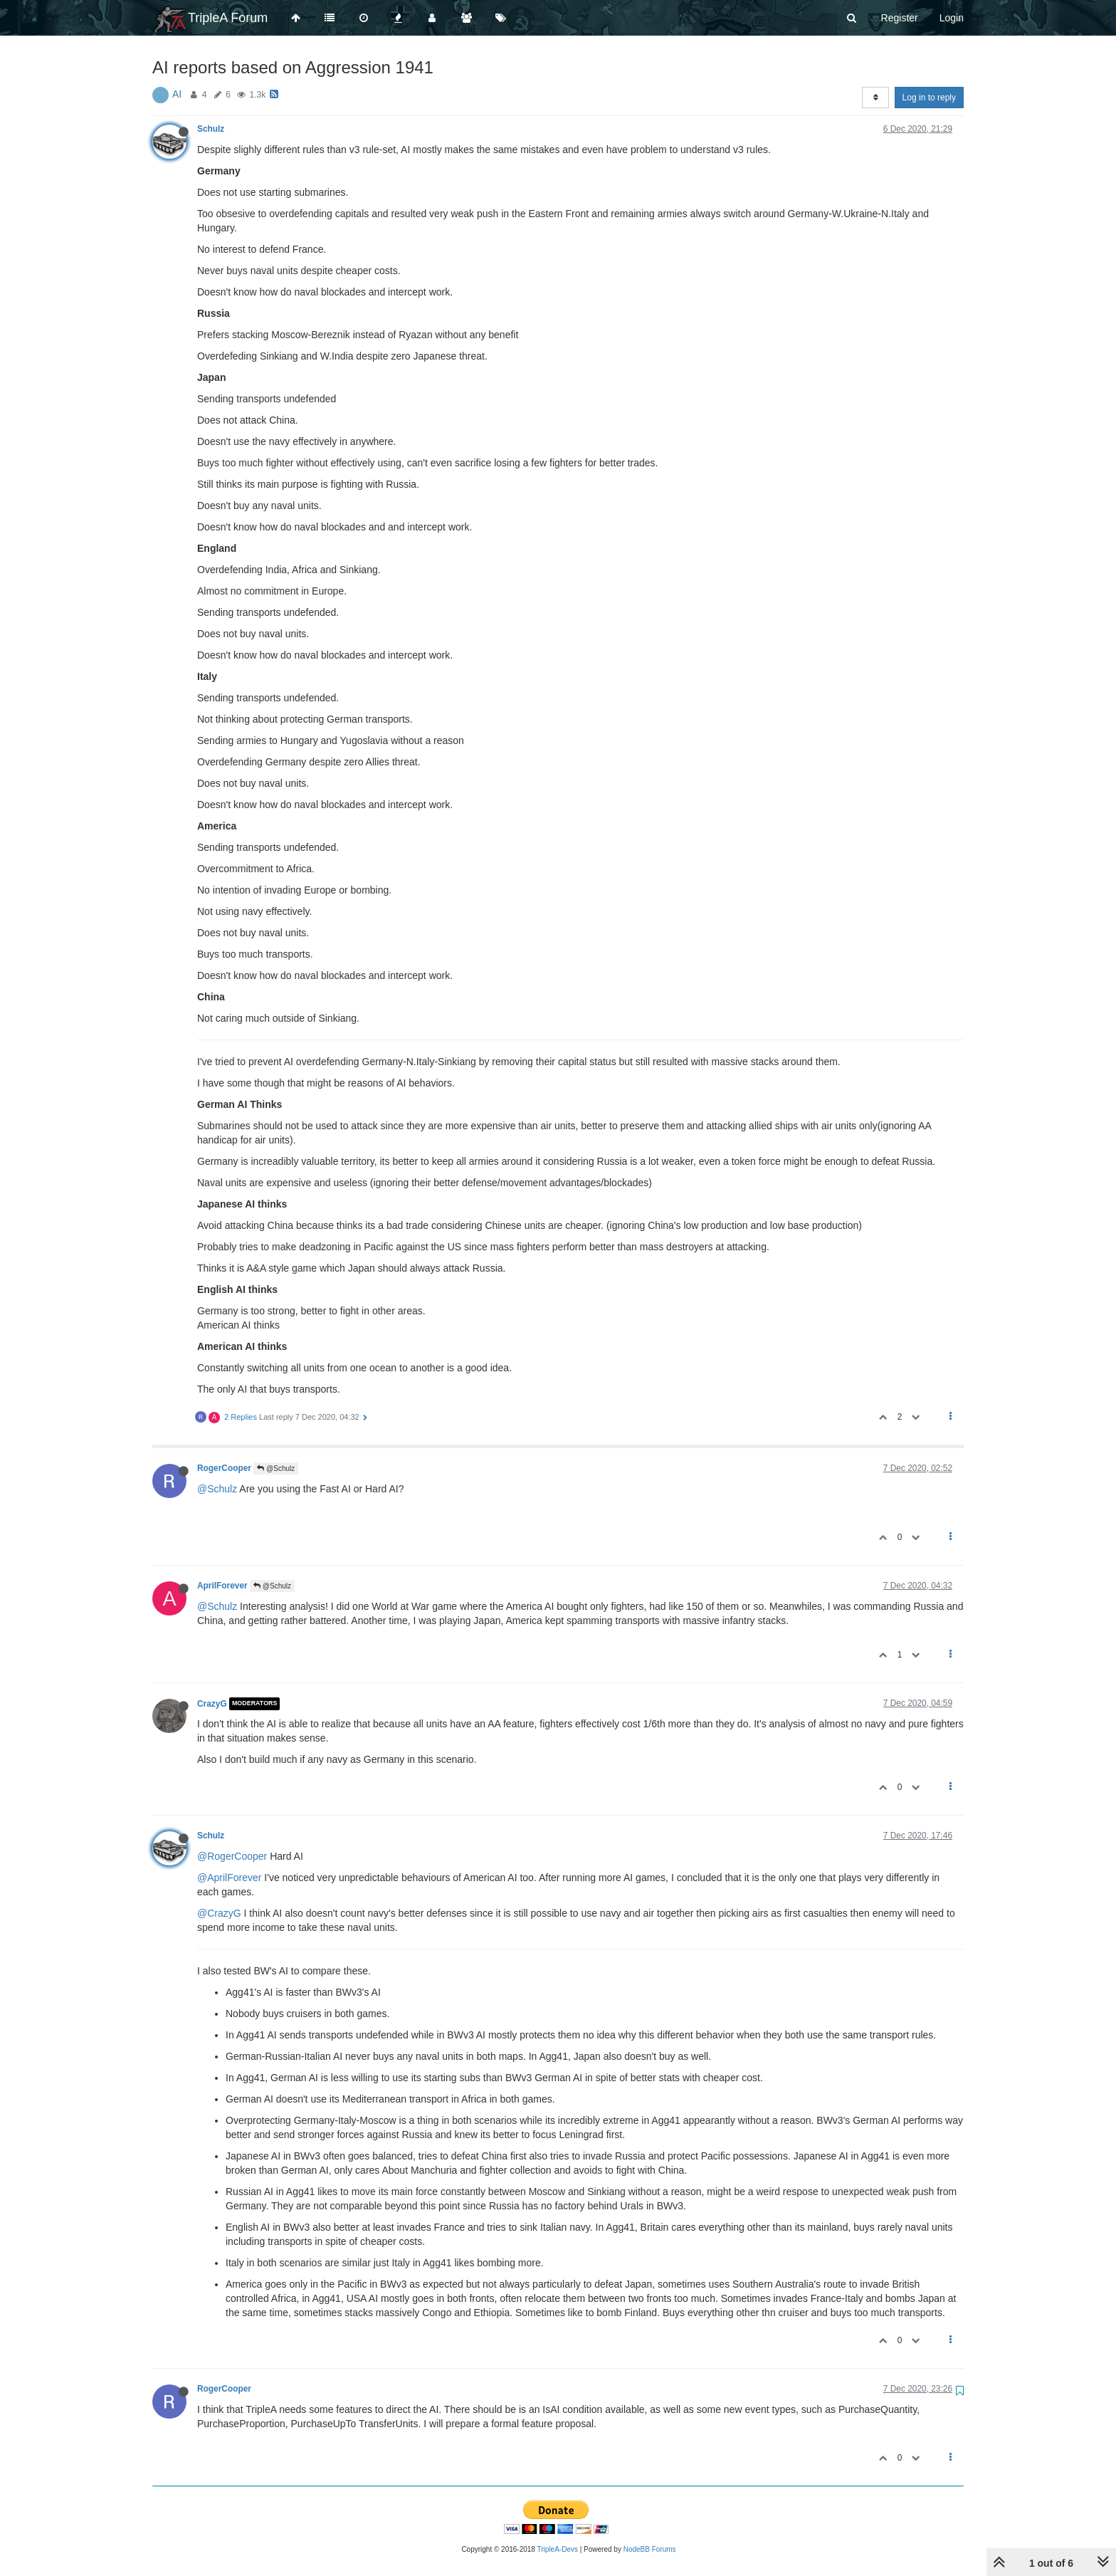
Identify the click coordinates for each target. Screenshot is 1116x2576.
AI (176, 94)
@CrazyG (219, 1913)
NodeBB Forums (649, 2549)
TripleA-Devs (557, 2549)
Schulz (210, 129)
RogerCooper (224, 1468)
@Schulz (276, 1468)
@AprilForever (229, 1877)
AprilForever (222, 1586)
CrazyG (212, 1704)
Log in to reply (929, 98)
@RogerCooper (232, 1856)
